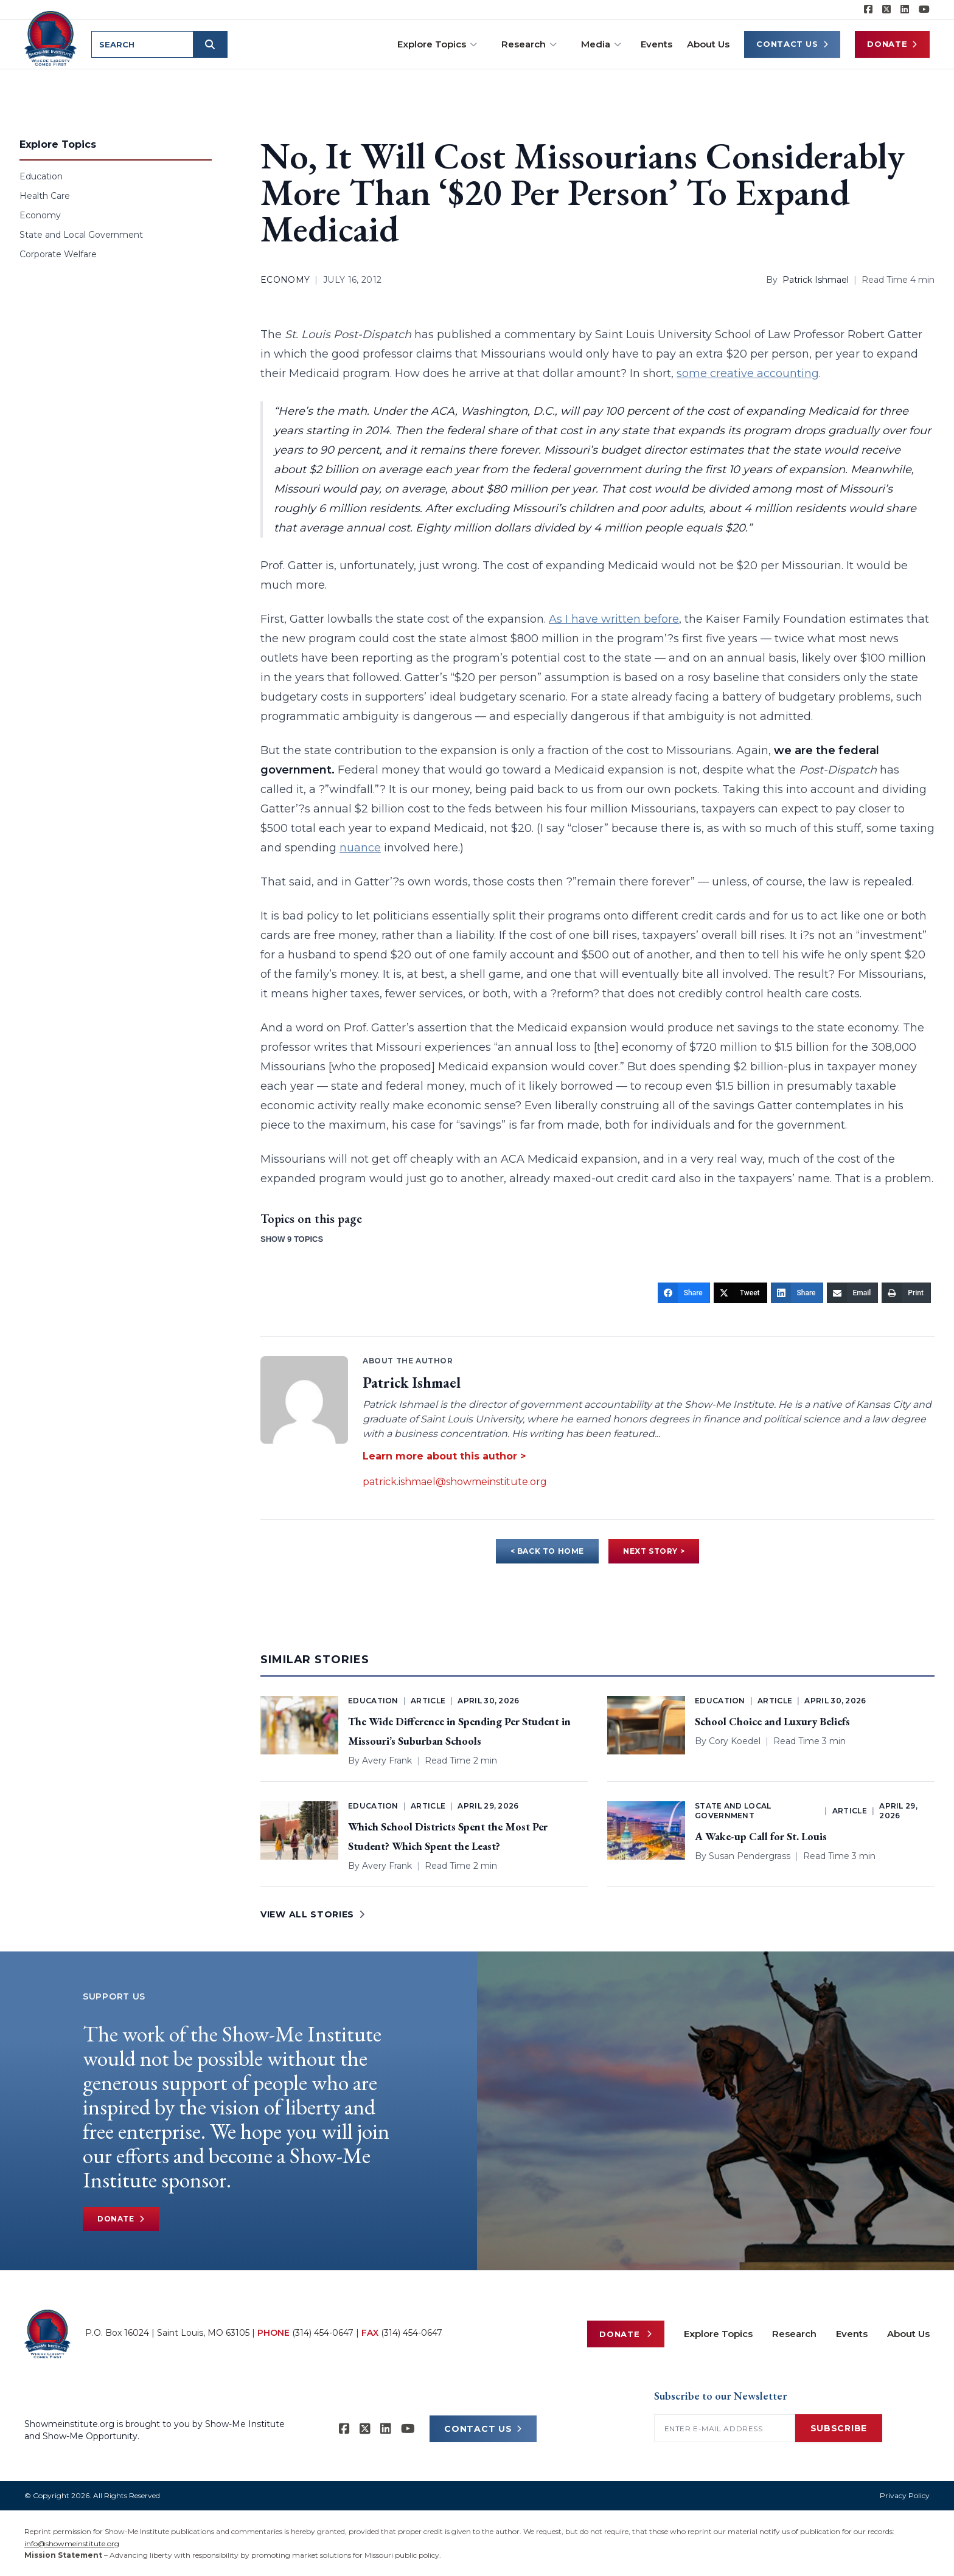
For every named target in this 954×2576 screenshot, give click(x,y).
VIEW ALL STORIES (312, 1914)
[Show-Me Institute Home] (52, 36)
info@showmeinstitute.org (71, 2543)
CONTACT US (483, 2428)
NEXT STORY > (653, 1551)
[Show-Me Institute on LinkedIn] (904, 10)
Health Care (44, 195)
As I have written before (614, 619)
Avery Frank (387, 1760)
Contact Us (792, 44)
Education (41, 176)
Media (601, 44)
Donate (892, 44)
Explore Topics (437, 44)
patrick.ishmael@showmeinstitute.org (455, 1481)
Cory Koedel (735, 1741)
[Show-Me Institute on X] (886, 10)
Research (529, 44)
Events (656, 44)
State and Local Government (81, 234)
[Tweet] (740, 1293)
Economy (40, 215)
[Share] (684, 1293)
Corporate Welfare (58, 254)
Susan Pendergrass (749, 1856)
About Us (708, 44)
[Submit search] (214, 44)
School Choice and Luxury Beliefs (772, 1721)
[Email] (853, 1293)
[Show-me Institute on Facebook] (868, 10)
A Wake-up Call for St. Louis (761, 1836)
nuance (360, 847)
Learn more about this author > (444, 1456)
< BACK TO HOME (547, 1551)
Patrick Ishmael (815, 279)
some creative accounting (748, 373)
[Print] (906, 1293)
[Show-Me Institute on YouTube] (924, 10)
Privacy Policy (905, 2495)
